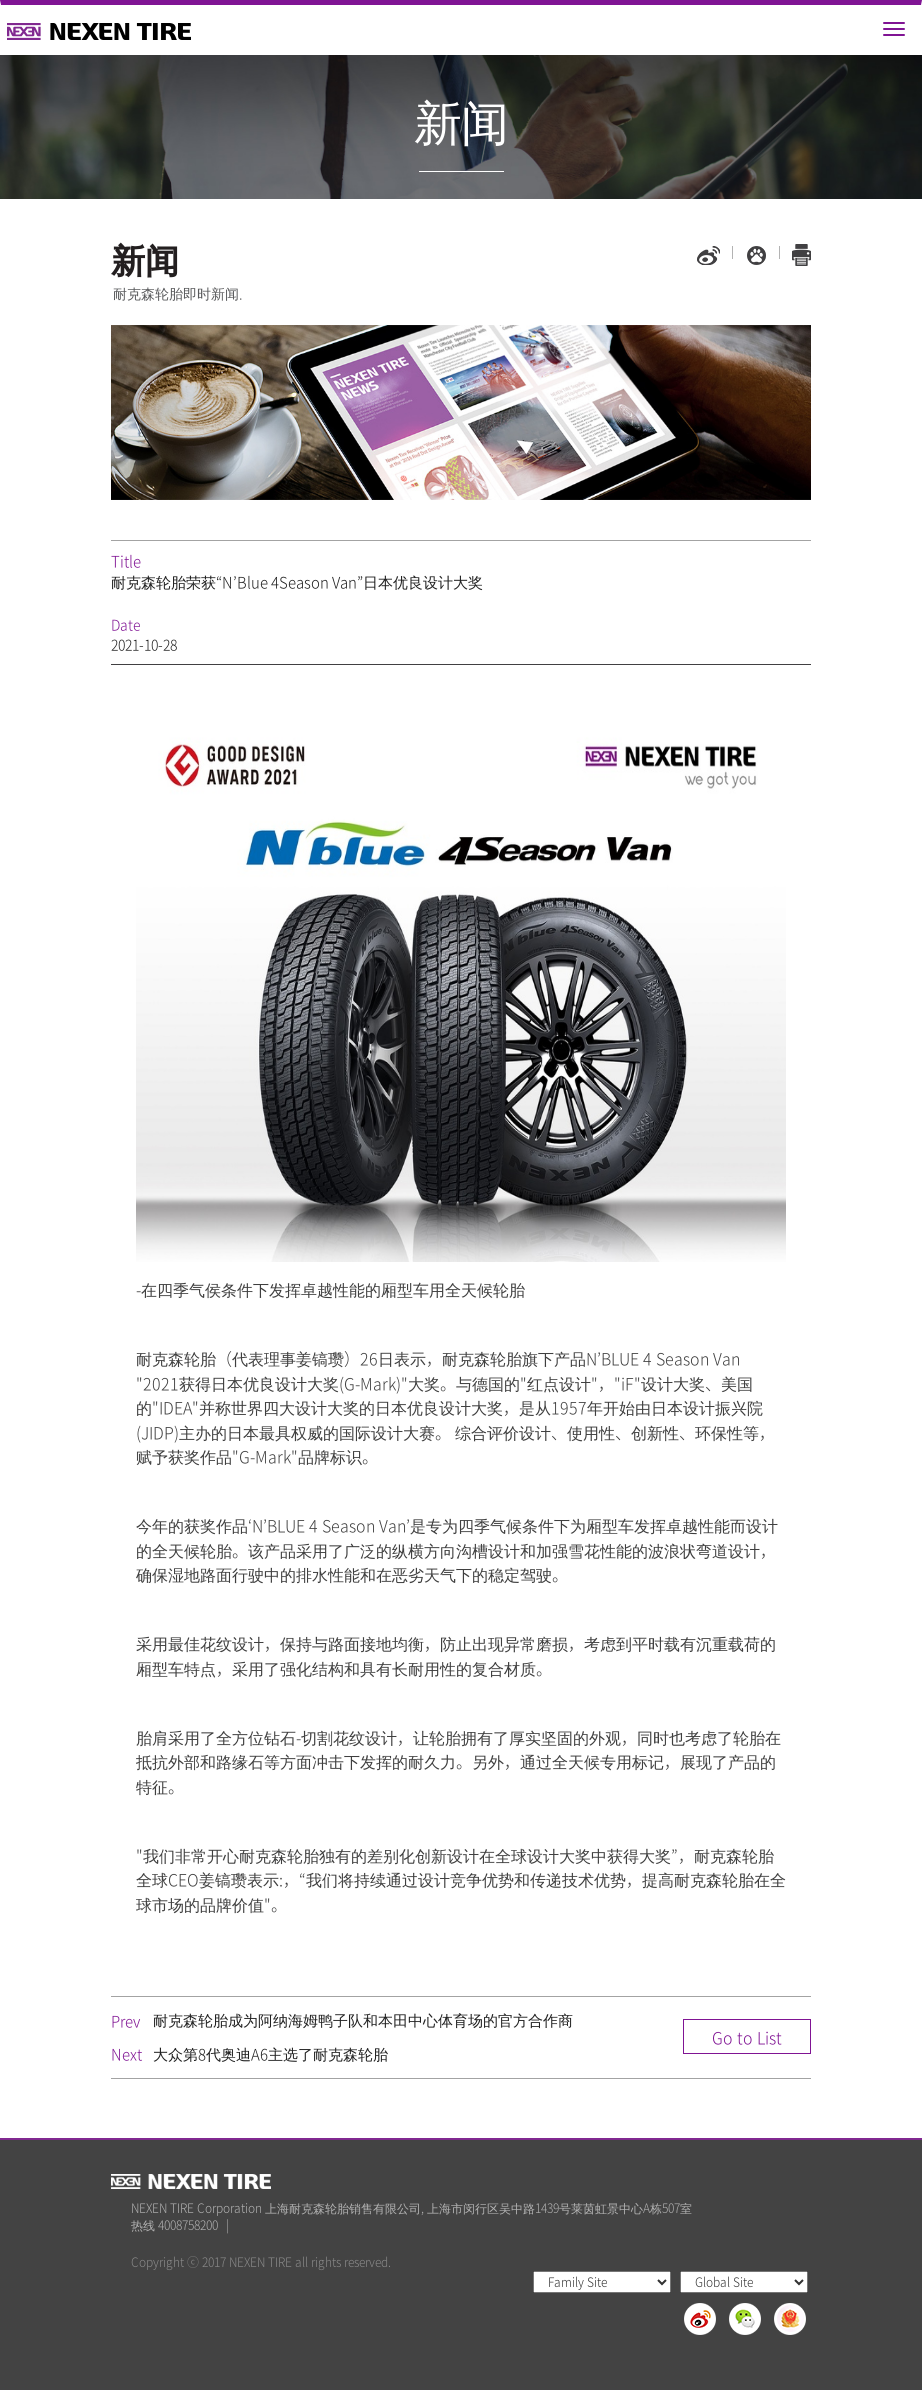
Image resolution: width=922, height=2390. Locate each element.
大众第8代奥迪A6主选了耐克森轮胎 (270, 2054)
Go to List (747, 2037)
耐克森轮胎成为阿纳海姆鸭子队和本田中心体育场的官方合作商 (363, 2020)
